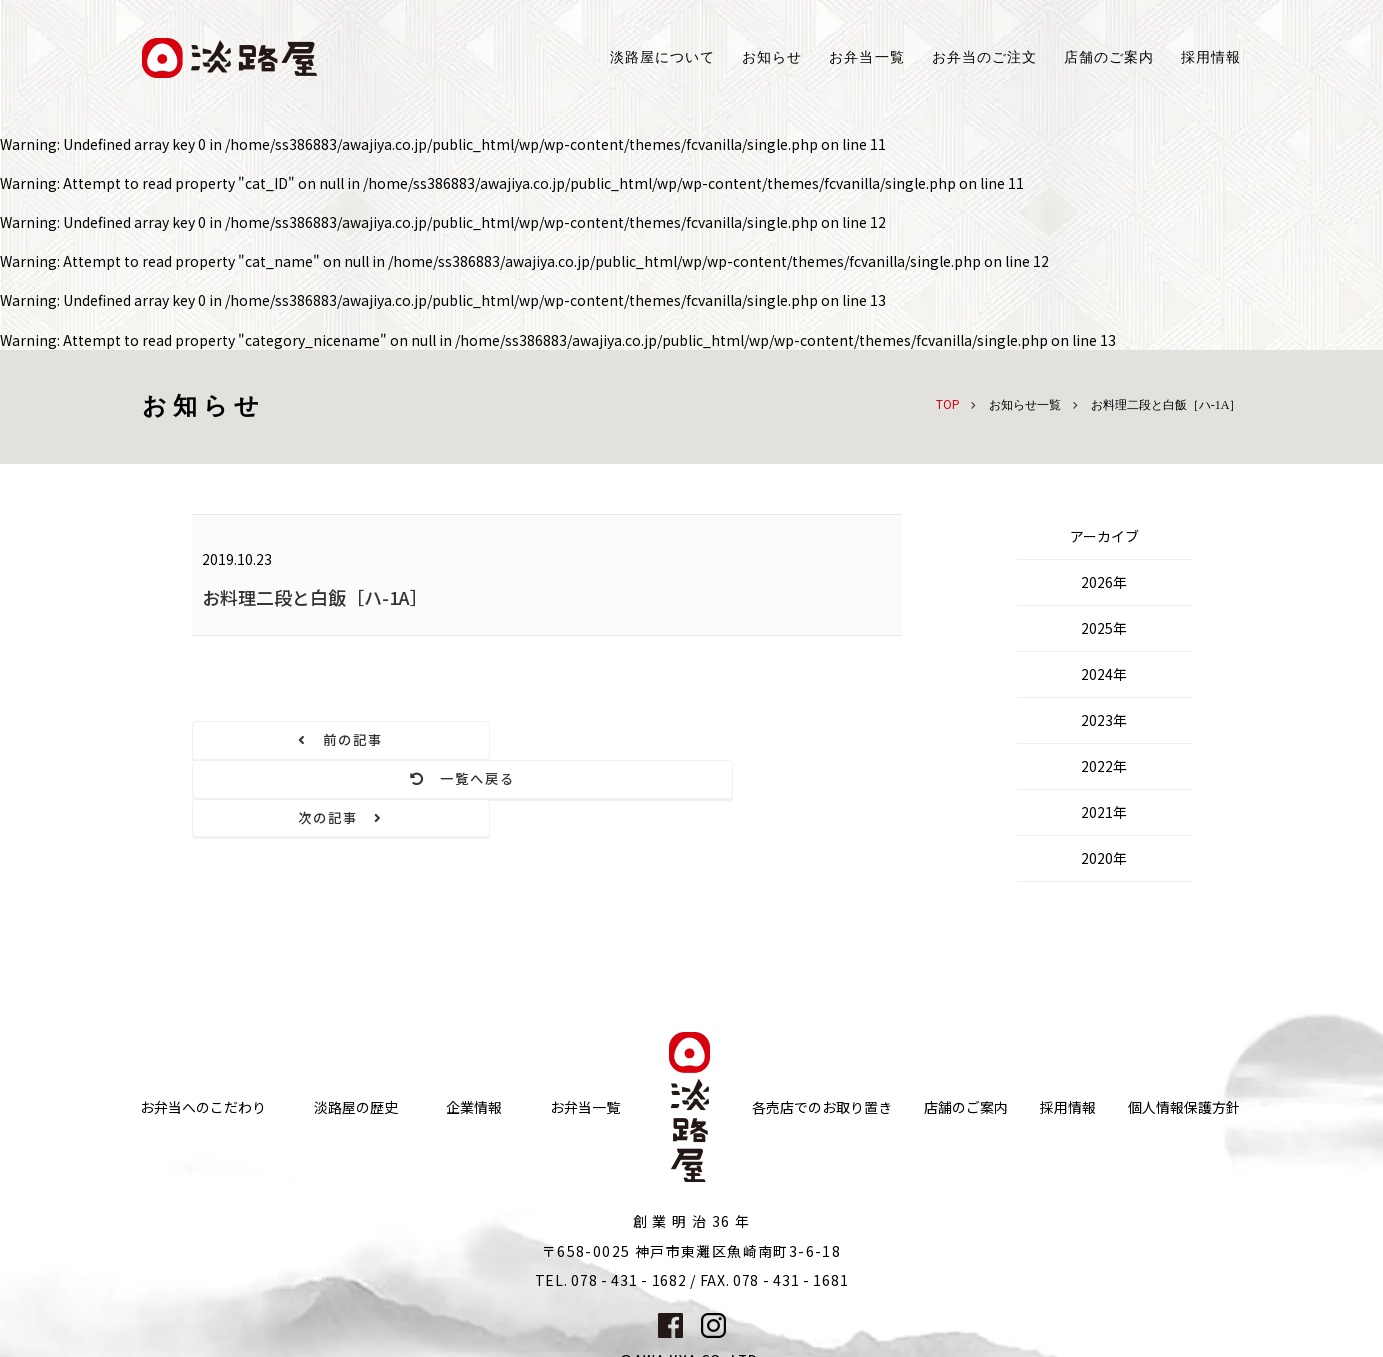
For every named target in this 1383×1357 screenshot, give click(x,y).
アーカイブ (1104, 536)
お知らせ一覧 (1025, 405)
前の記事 (299, 741)
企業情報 (474, 1051)
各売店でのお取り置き (822, 1051)
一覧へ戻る (546, 741)
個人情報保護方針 (1184, 1051)
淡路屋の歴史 (356, 1051)
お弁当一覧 (866, 57)
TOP (948, 403)
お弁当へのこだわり (203, 1051)
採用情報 (1211, 57)
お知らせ (772, 57)
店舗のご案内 (966, 1051)
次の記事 (794, 741)
